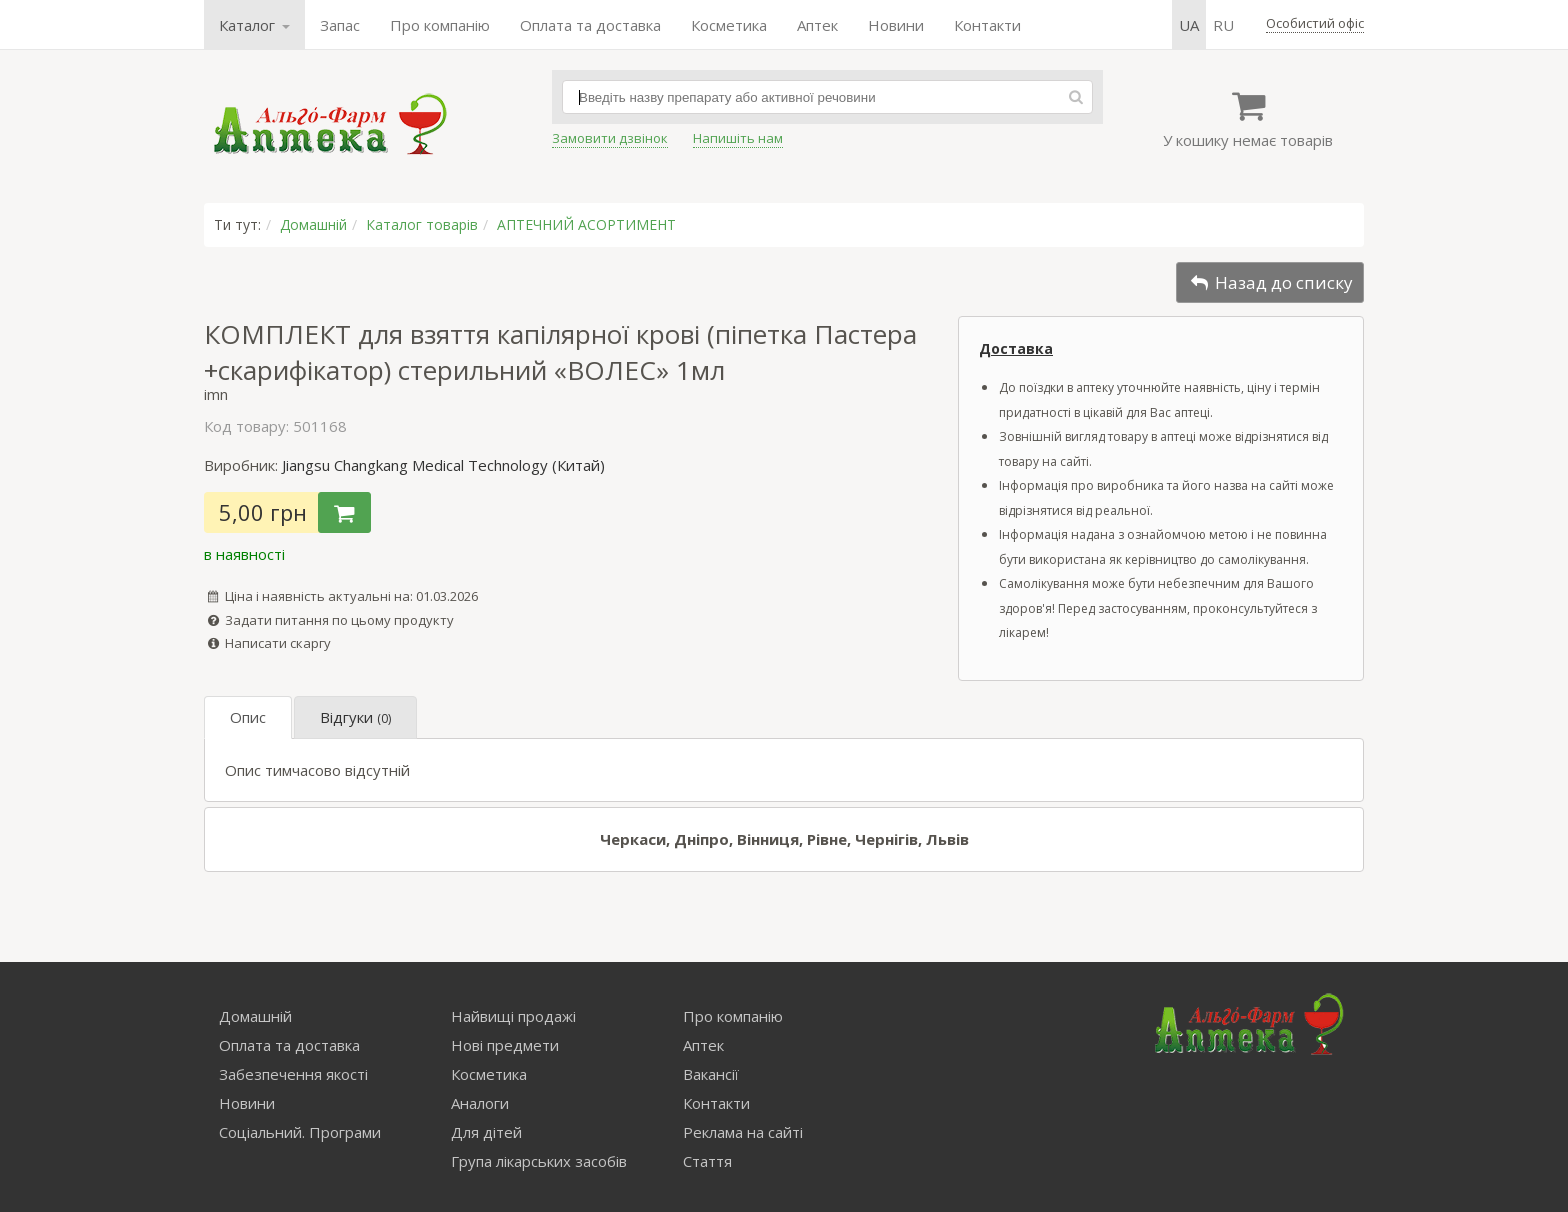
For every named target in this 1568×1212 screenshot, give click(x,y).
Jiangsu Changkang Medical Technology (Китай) (443, 465)
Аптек (817, 25)
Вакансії (711, 1074)
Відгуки (355, 717)
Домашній (313, 224)
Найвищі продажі (513, 1016)
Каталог (254, 25)
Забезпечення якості (293, 1074)
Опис (248, 717)
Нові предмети (505, 1045)
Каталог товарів (422, 224)
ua (1189, 25)
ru (1223, 25)
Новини (896, 25)
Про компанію (440, 25)
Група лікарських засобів (539, 1161)
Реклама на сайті (743, 1132)
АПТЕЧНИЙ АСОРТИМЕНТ (586, 224)
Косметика (729, 25)
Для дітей (486, 1132)
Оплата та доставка (590, 25)
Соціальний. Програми (300, 1132)
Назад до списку (1270, 282)
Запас (340, 25)
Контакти (987, 25)
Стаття (707, 1161)
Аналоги (480, 1103)
